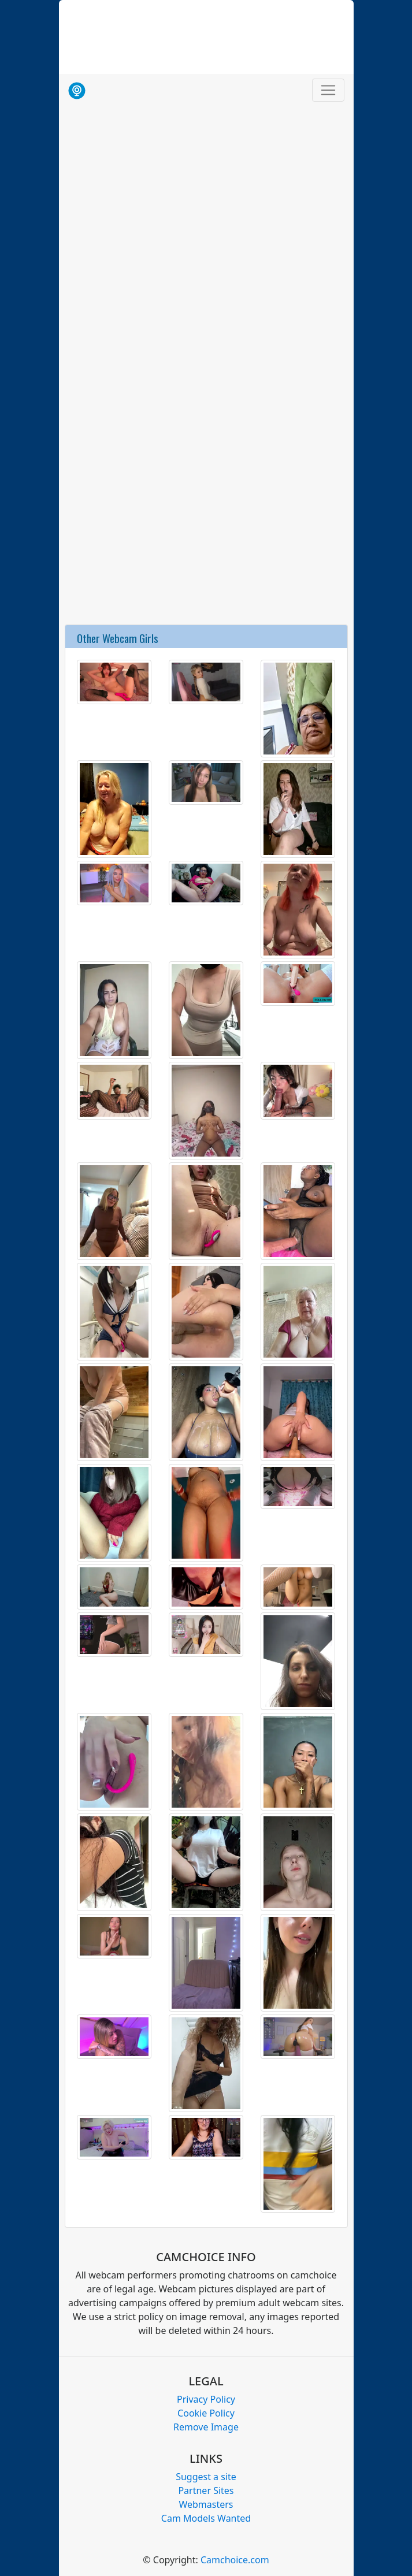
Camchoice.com (235, 2559)
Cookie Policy (206, 2413)
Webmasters (206, 2504)
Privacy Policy (206, 2399)
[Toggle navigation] (328, 90)
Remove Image (206, 2427)
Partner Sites (205, 2490)
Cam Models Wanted (206, 2518)
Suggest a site (206, 2476)
